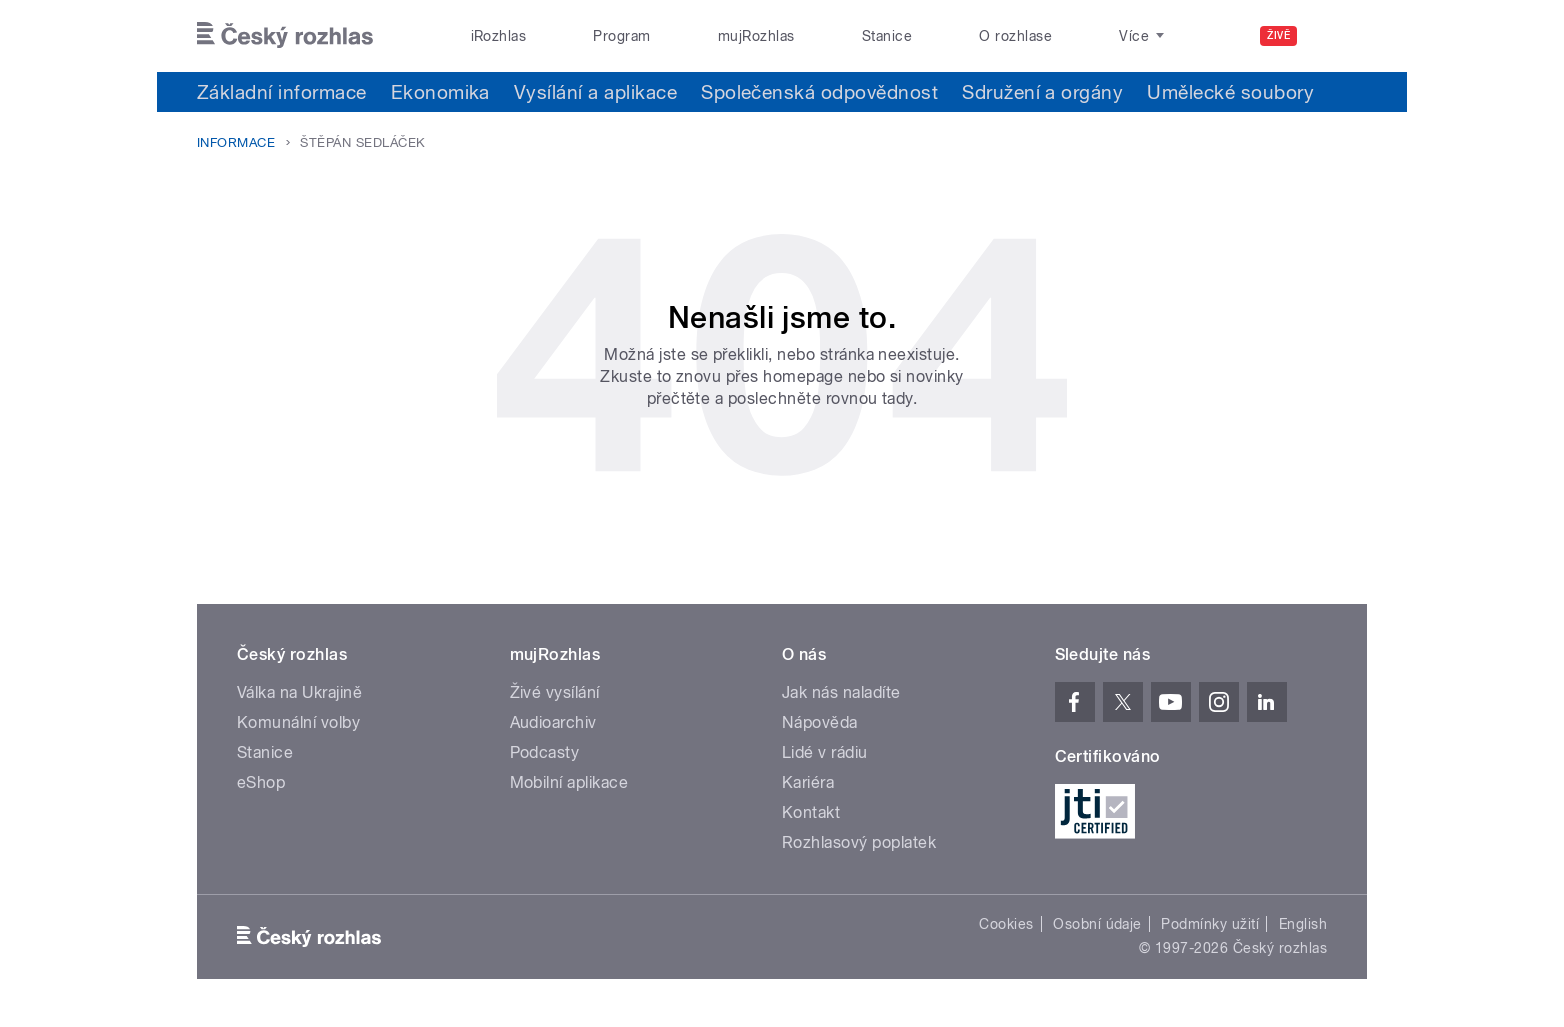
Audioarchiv (553, 722)
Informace (236, 142)
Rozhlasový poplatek (859, 842)
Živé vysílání (555, 692)
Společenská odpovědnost (819, 92)
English (1303, 924)
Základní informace (282, 92)
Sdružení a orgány (1042, 92)
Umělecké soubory (1230, 92)
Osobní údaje (1097, 924)
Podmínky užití (1210, 924)
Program (621, 36)
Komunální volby (298, 722)
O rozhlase (1015, 36)
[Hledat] (1340, 36)
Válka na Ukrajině (299, 692)
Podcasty (545, 752)
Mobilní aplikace (569, 782)
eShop (261, 782)
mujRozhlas (756, 36)
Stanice (887, 36)
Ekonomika (440, 92)
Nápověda (820, 722)
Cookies (1006, 924)
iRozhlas (499, 36)
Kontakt (811, 812)
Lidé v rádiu (825, 752)
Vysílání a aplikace (595, 92)
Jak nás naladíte (841, 692)
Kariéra (808, 782)
